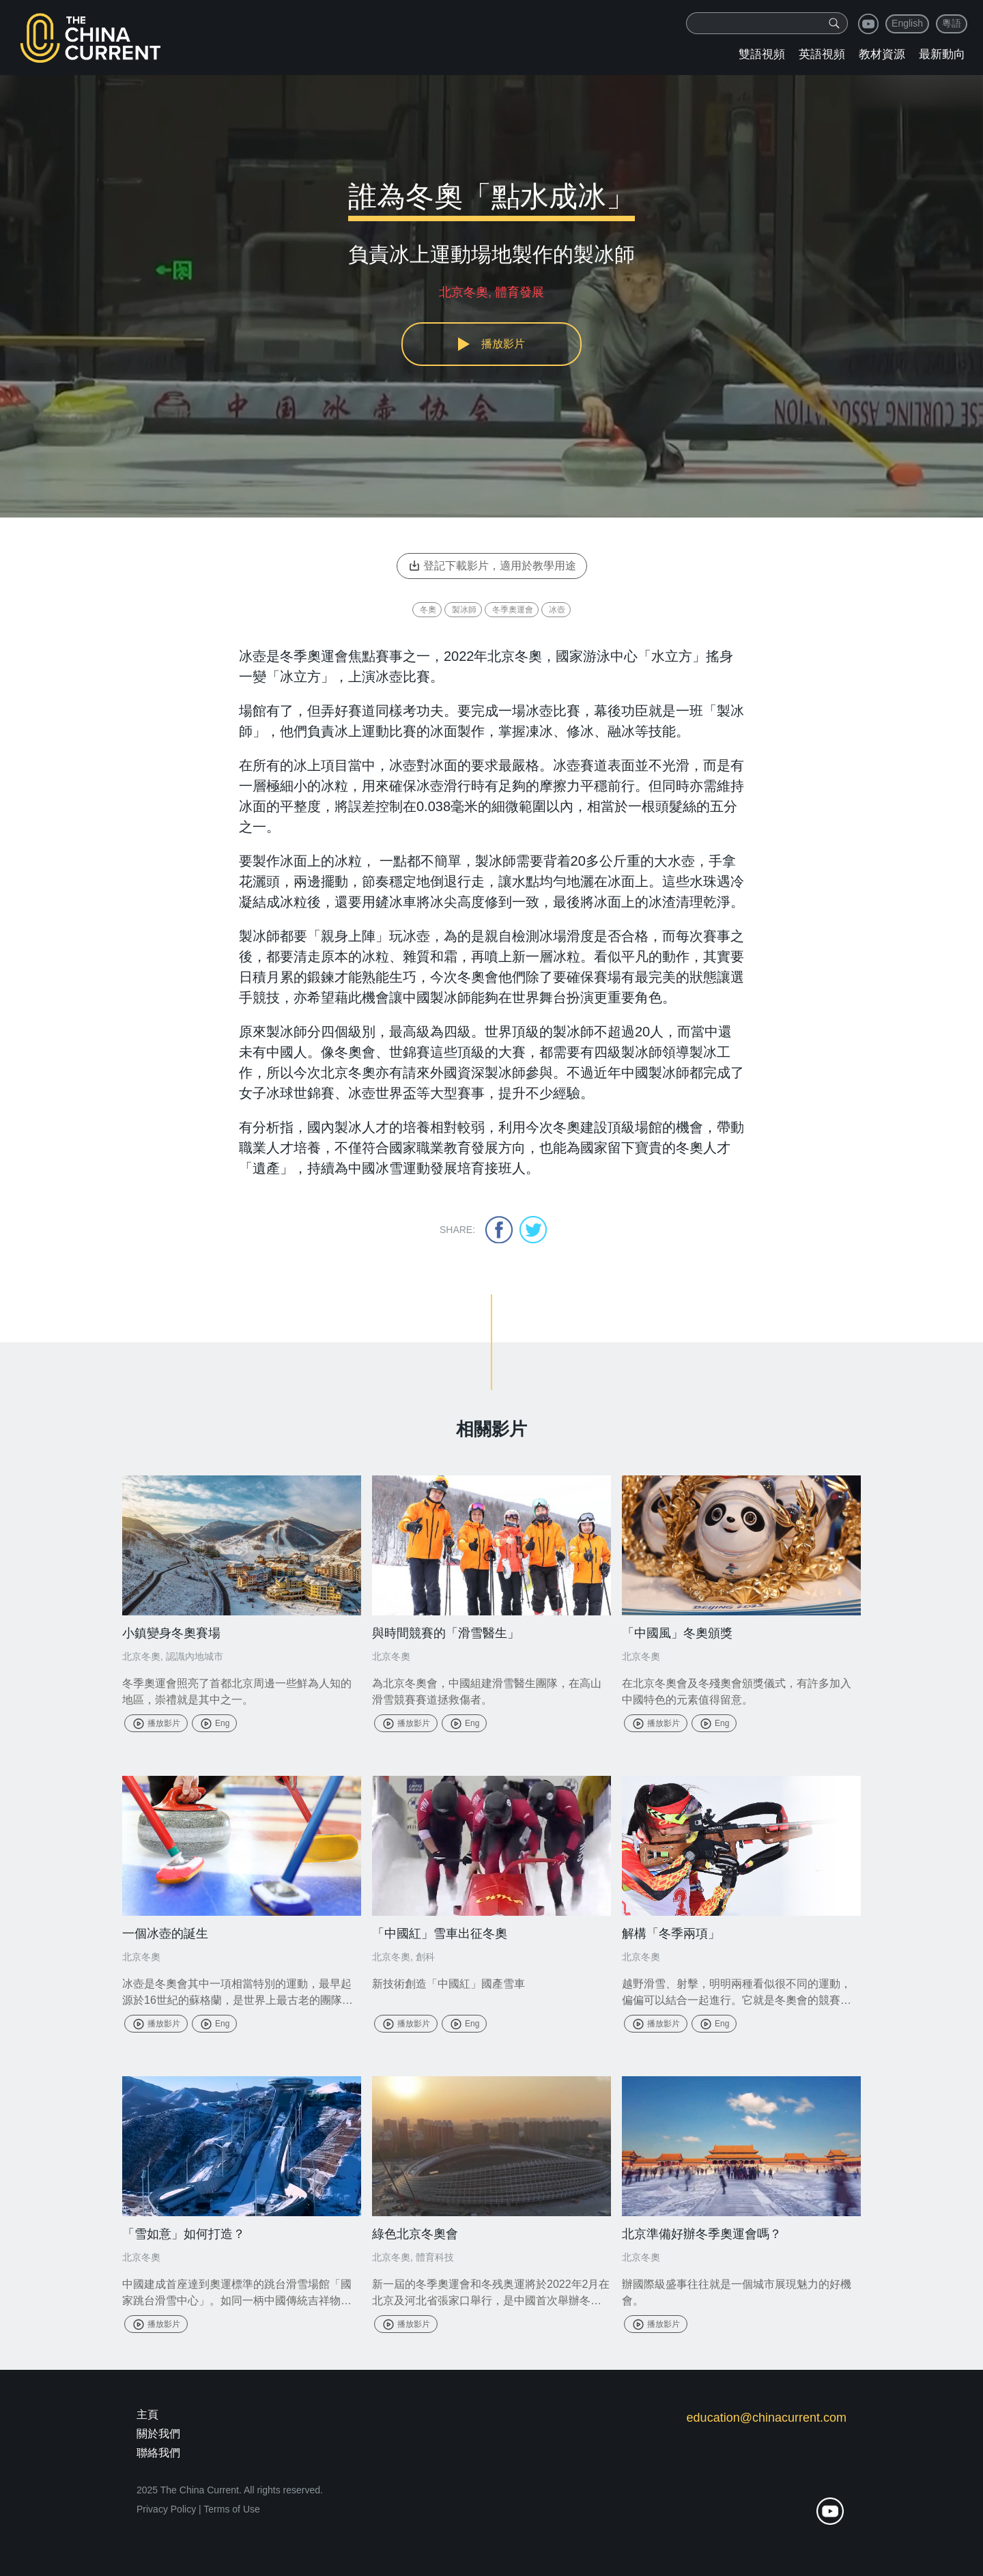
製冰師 (464, 609)
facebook (499, 1229)
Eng (214, 1723)
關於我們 (158, 2433)
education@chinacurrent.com (766, 2417)
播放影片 (156, 1723)
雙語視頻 (762, 54)
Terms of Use (231, 2509)
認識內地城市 (194, 1656)
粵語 (951, 23)
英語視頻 (822, 54)
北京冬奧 (141, 1656)
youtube (868, 24)
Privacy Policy (166, 2509)
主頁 (147, 2414)
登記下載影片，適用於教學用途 (492, 566)
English (907, 23)
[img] (834, 23)
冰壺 (557, 609)
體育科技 (435, 2257)
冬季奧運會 (512, 609)
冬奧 (428, 609)
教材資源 (882, 54)
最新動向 (942, 54)
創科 (425, 1956)
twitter (533, 1229)
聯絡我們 (158, 2453)
